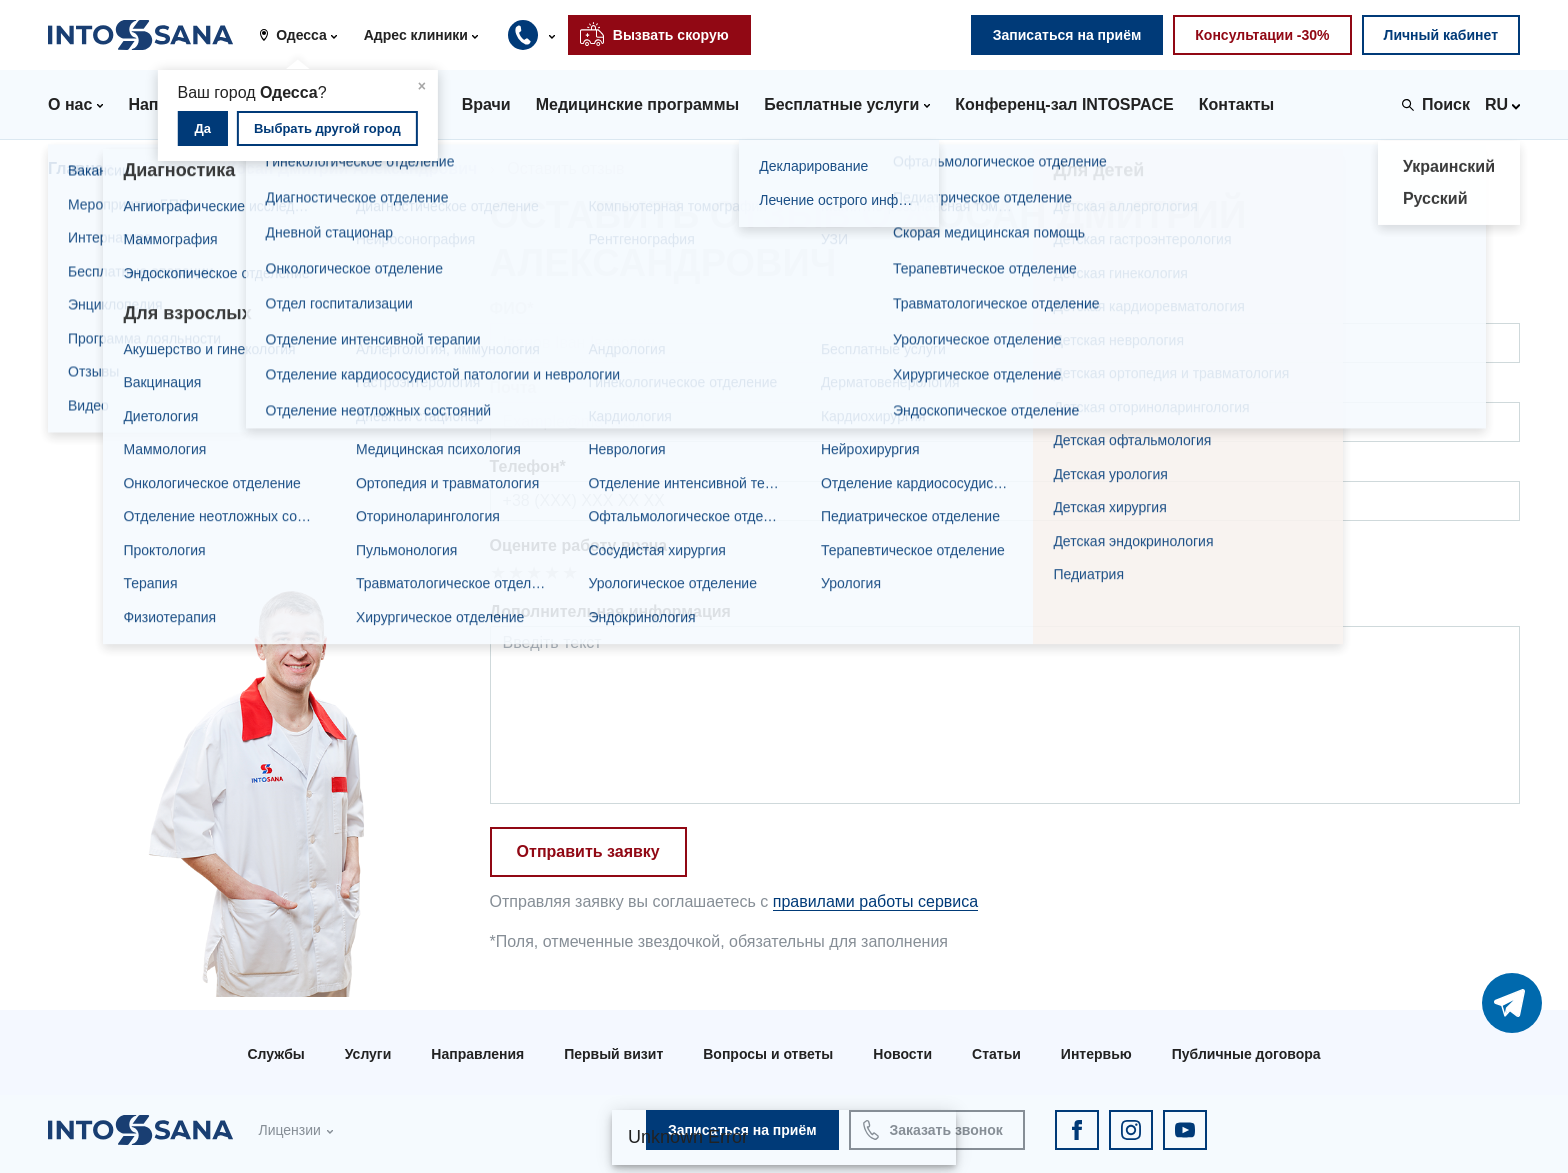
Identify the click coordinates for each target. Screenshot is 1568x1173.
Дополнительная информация (610, 611)
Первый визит (613, 1054)
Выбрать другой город (327, 128)
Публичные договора (1246, 1054)
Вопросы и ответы (768, 1054)
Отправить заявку (588, 851)
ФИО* (512, 308)
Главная (80, 168)
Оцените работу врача (579, 545)
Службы (275, 1054)
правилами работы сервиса (875, 901)
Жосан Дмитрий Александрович (349, 168)
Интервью (1096, 1054)
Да (203, 128)
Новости (902, 1054)
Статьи (996, 1054)
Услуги (368, 1054)
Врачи (167, 168)
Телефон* (528, 466)
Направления (477, 1054)
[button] (305, 35)
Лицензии (289, 1130)
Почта (513, 387)
